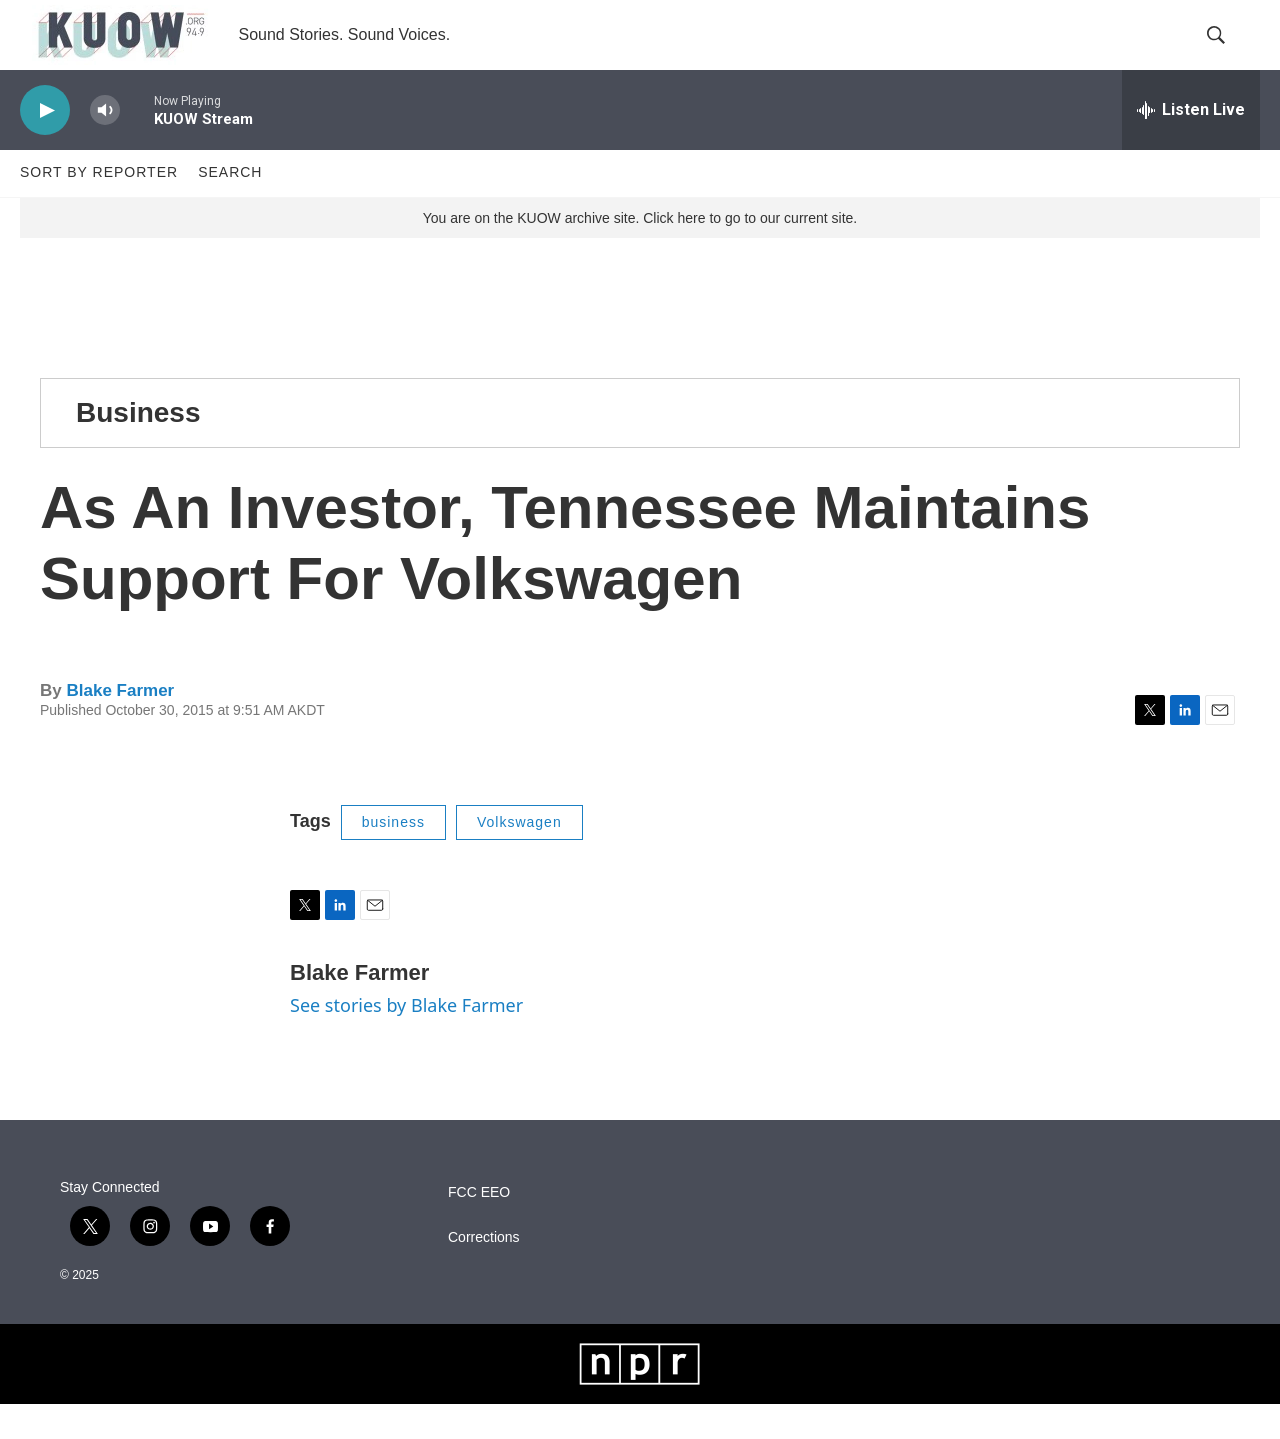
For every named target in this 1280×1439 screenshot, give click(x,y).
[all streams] (1191, 145)
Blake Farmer (120, 725)
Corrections (484, 1272)
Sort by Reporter (99, 208)
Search (230, 208)
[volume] (105, 145)
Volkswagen (519, 857)
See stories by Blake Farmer (406, 1040)
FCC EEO (479, 1227)
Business (138, 447)
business (393, 857)
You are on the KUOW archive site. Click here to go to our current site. (640, 253)
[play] (45, 145)
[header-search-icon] (1228, 53)
